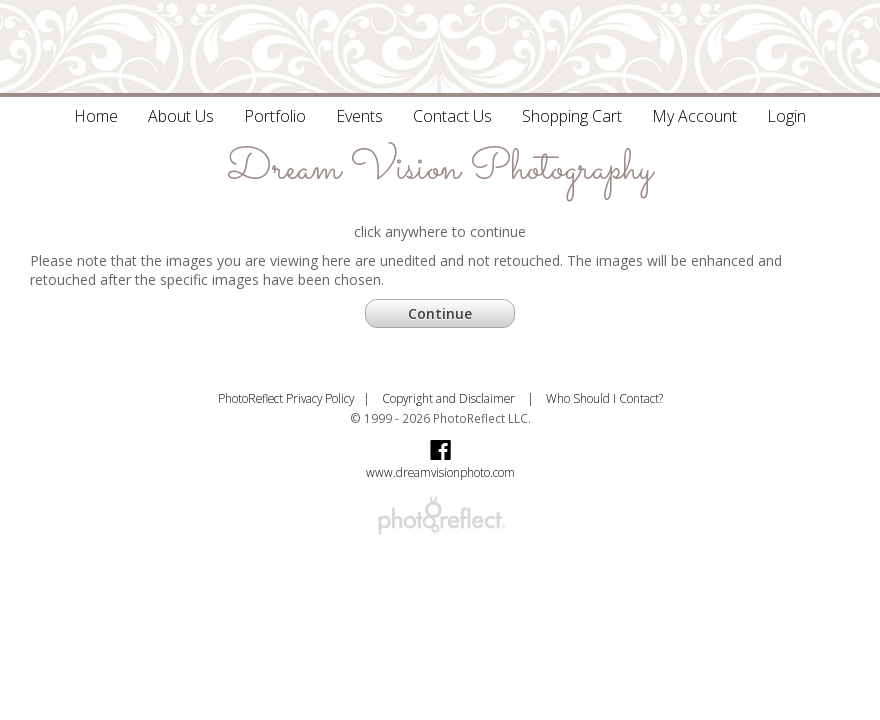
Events (359, 116)
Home (96, 116)
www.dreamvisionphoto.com (440, 472)
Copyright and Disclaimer (450, 398)
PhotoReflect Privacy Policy (286, 398)
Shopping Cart (572, 116)
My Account (694, 116)
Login (786, 116)
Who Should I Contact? (604, 398)
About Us (181, 116)
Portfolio (275, 116)
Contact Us (452, 116)
